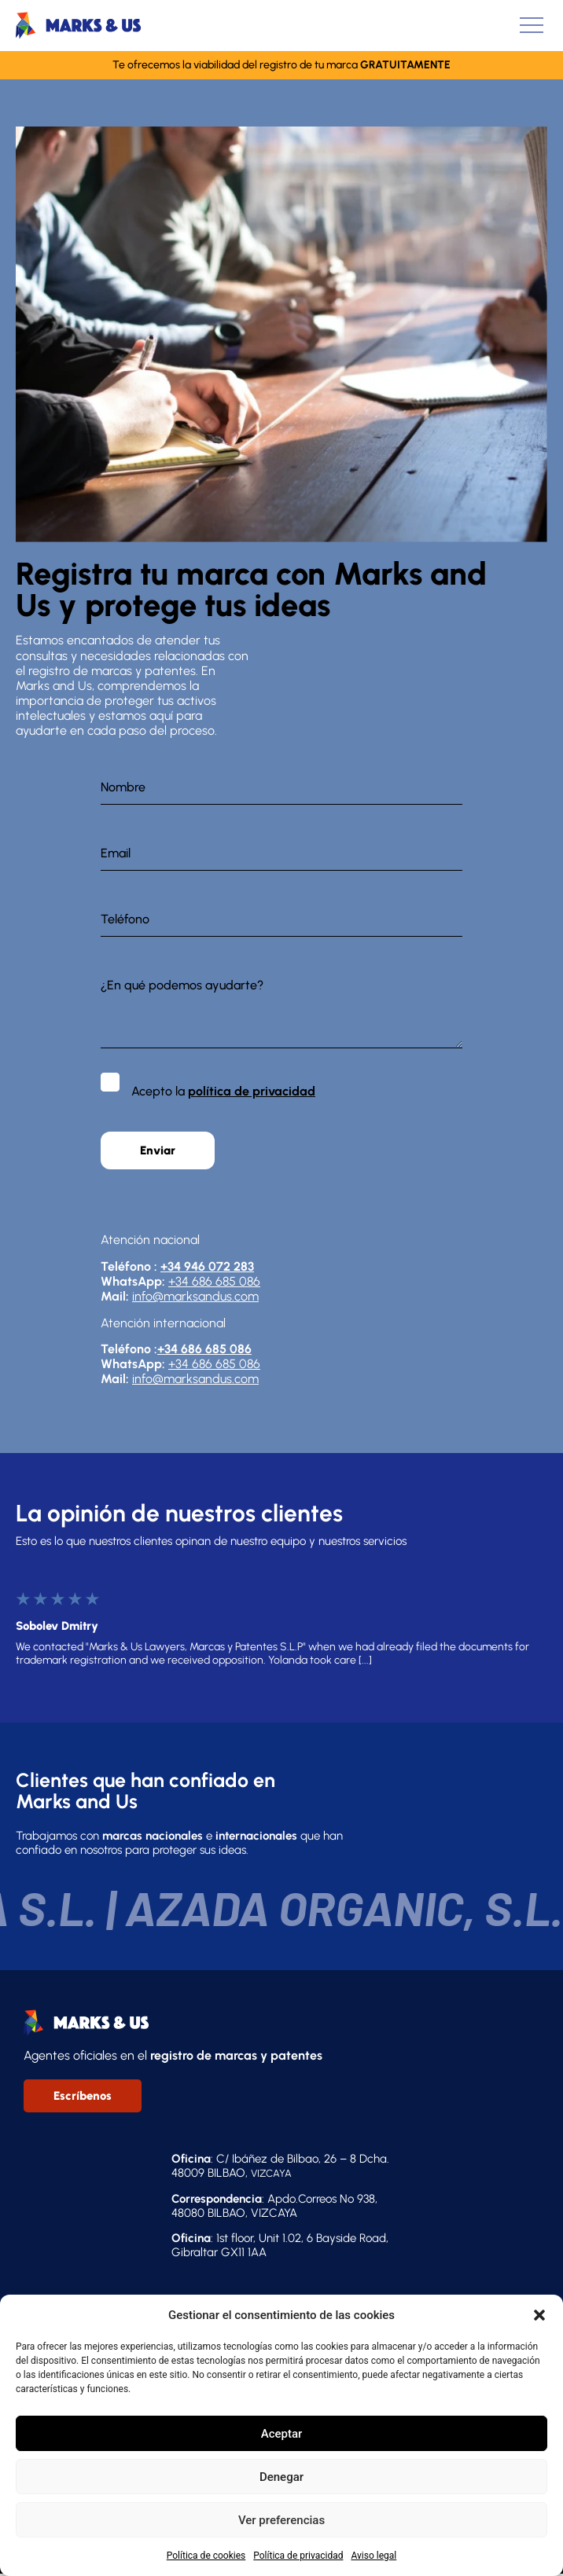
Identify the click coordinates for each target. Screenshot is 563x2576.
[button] (539, 2315)
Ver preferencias (281, 2520)
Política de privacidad (298, 2555)
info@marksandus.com (195, 1296)
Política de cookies (206, 2555)
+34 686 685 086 (214, 1281)
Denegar (281, 2477)
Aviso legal (373, 2555)
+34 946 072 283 (207, 1266)
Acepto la (223, 1091)
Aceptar (282, 2434)
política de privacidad (251, 1091)
